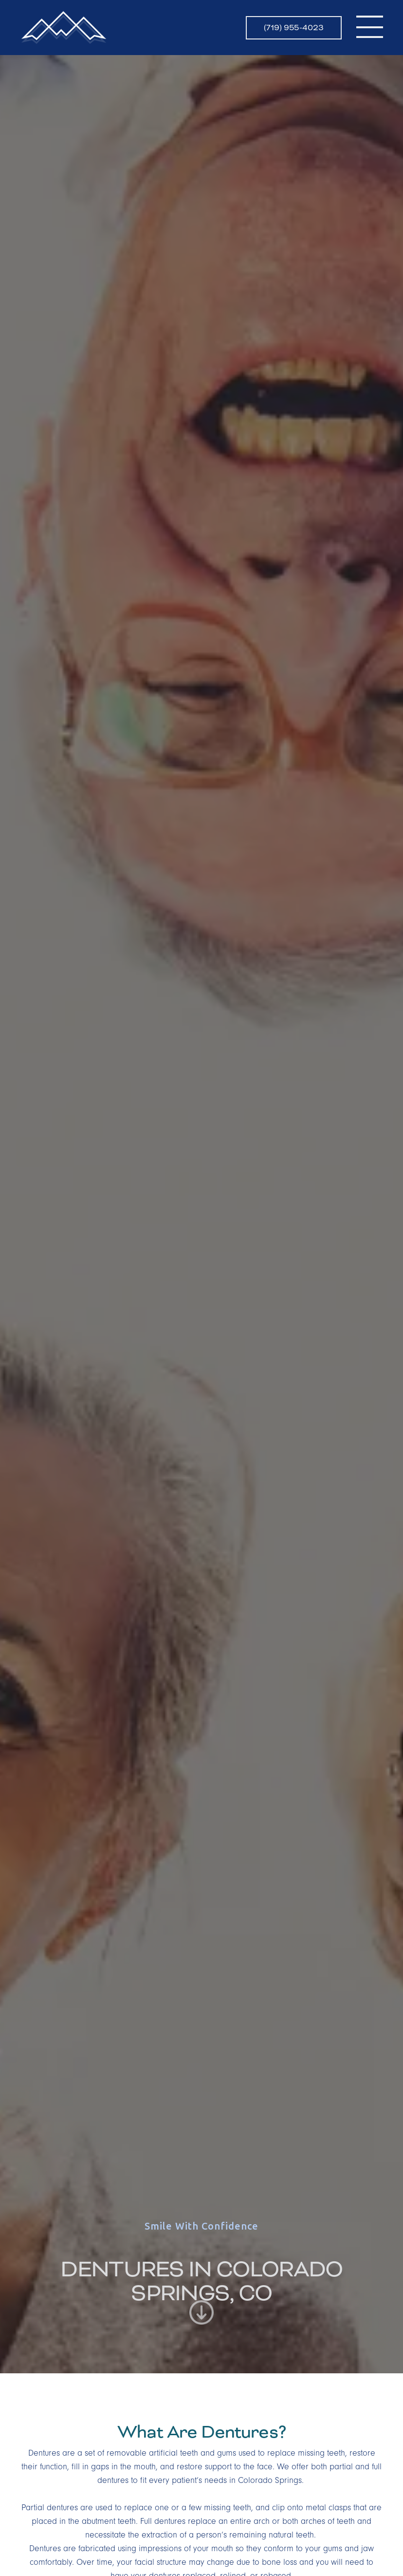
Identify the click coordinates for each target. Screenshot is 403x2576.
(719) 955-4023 (294, 27)
